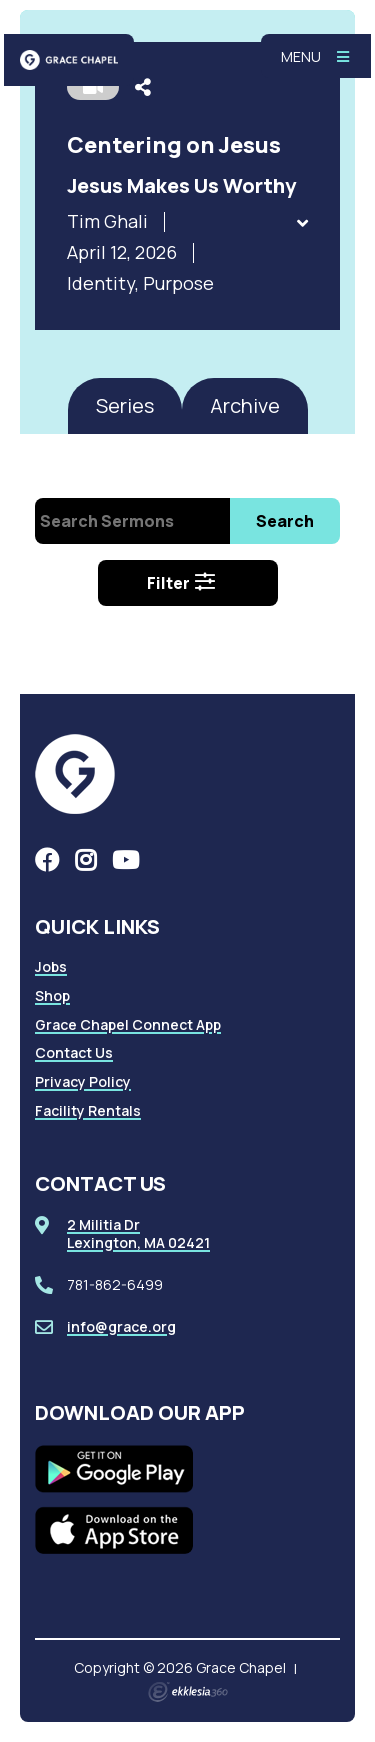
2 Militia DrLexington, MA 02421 (138, 1233)
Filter (182, 583)
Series (125, 405)
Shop (52, 995)
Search (285, 521)
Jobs (51, 966)
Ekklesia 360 (188, 1692)
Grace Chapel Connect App (128, 1024)
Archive (245, 405)
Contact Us (74, 1052)
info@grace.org (121, 1326)
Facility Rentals (88, 1110)
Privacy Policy (83, 1081)
